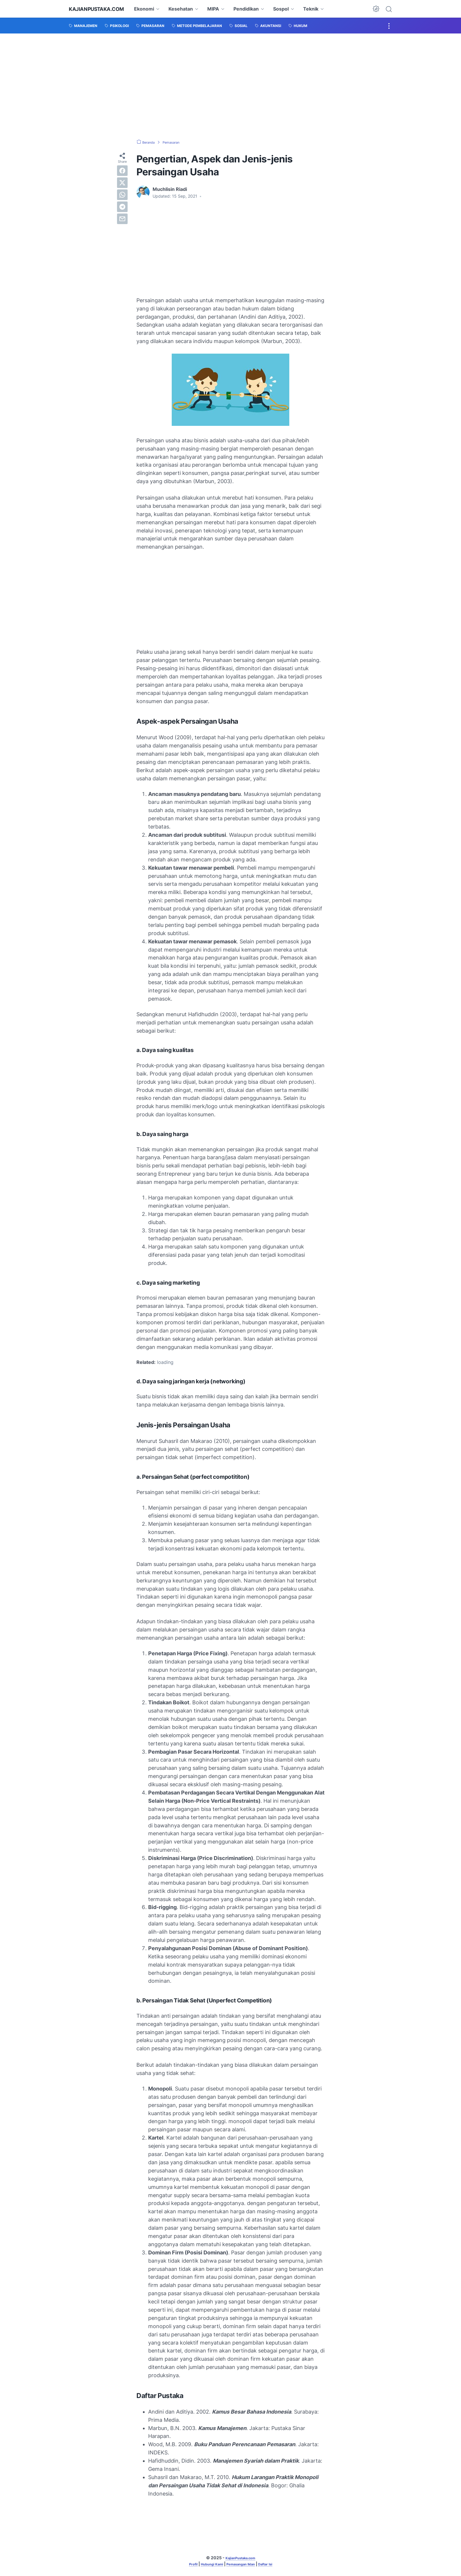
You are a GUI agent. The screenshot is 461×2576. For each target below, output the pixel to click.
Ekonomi (154, 9)
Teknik (320, 9)
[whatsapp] (122, 194)
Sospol (290, 9)
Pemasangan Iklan (243, 2563)
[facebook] (122, 170)
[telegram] (122, 206)
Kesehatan (190, 9)
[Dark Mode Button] (376, 8)
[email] (122, 219)
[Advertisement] (230, 86)
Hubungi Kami (207, 2563)
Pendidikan (255, 9)
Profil (184, 2563)
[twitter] (122, 182)
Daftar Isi (274, 2563)
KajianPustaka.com (101, 8)
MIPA (223, 9)
